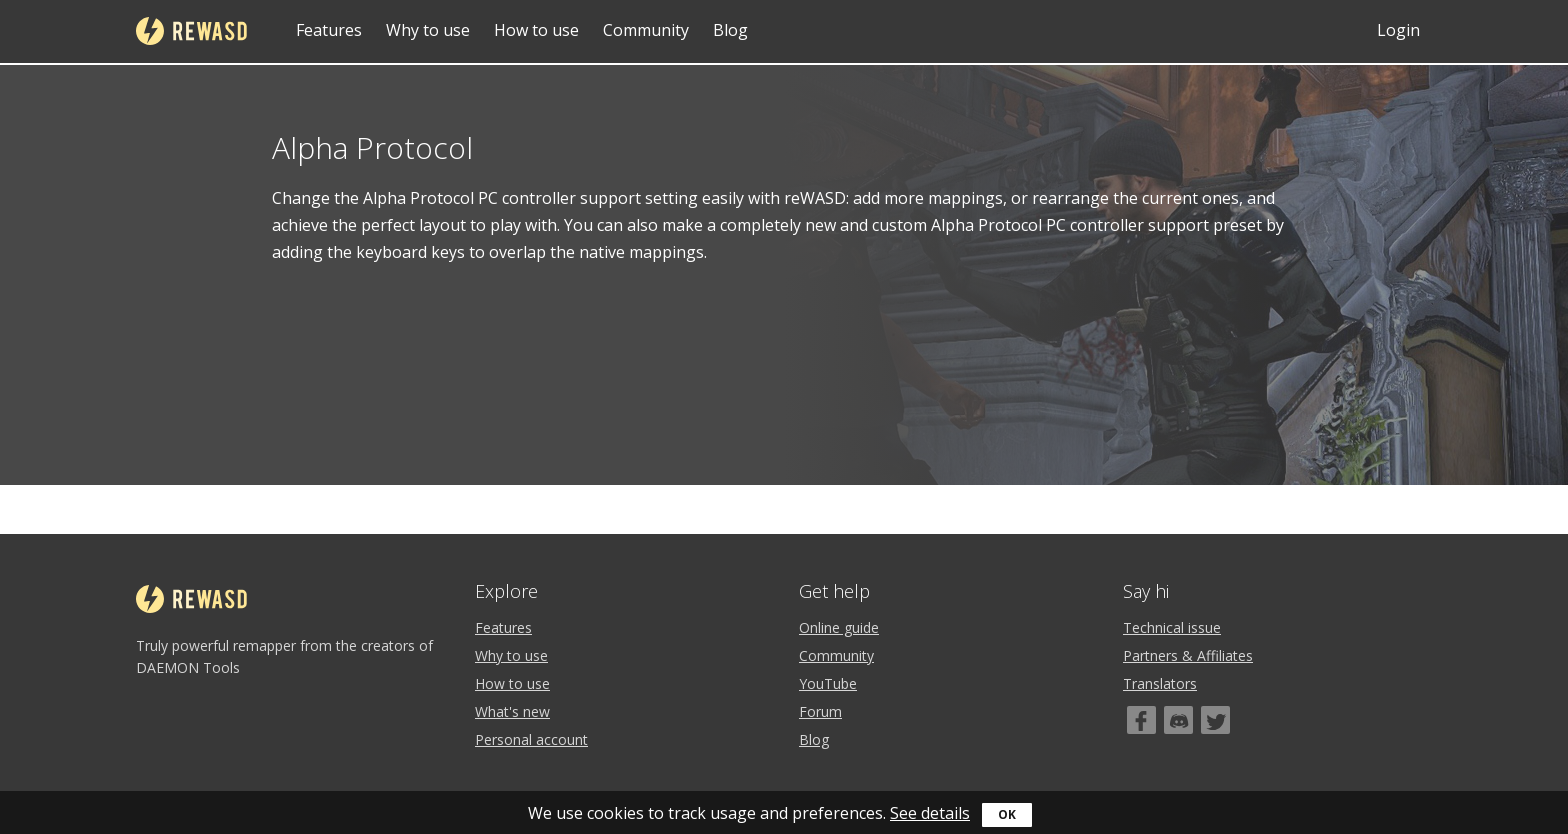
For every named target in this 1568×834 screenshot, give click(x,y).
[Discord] (1178, 720)
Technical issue (1172, 627)
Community (646, 30)
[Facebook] (1141, 720)
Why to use (428, 30)
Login (1398, 30)
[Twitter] (1215, 720)
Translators (1160, 683)
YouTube (828, 683)
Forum (820, 711)
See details (930, 813)
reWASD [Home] (191, 31)
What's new (512, 711)
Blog (730, 30)
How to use (536, 30)
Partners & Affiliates (1188, 655)
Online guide (839, 627)
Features (329, 30)
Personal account (531, 739)
